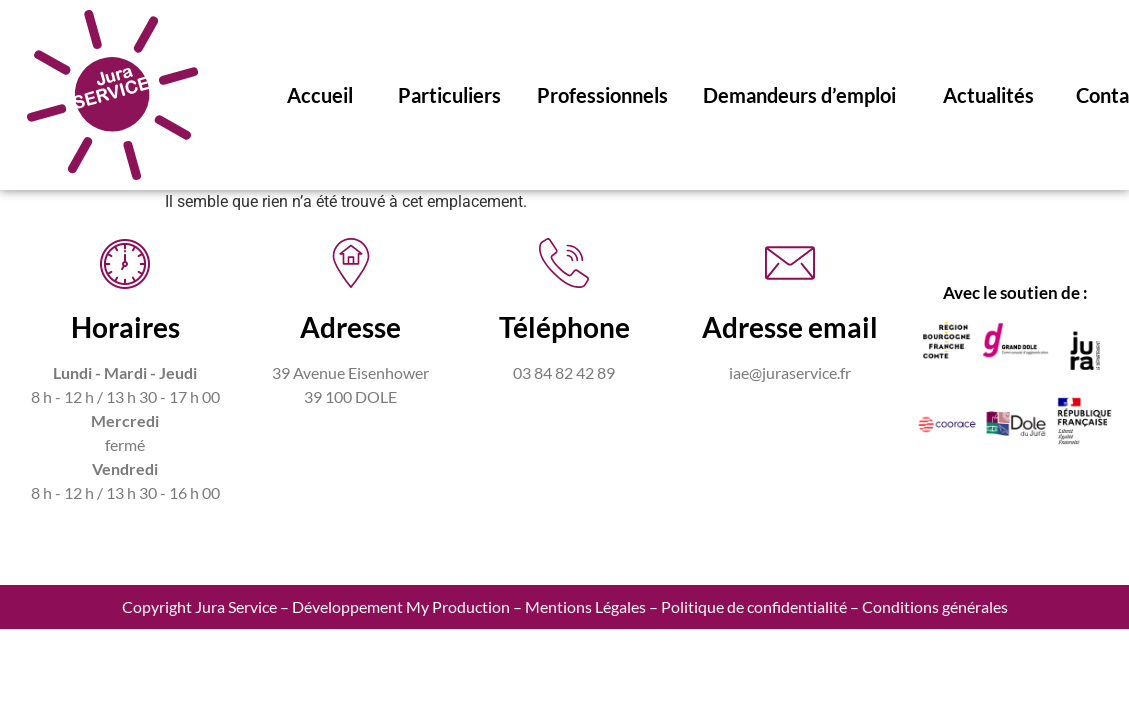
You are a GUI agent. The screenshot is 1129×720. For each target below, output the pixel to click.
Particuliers (449, 95)
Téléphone (564, 327)
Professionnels (602, 95)
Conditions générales (935, 606)
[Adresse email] (790, 263)
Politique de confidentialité (754, 606)
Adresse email (790, 327)
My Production (458, 606)
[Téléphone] (564, 263)
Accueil (320, 95)
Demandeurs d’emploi (799, 95)
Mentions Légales (585, 606)
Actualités (988, 95)
